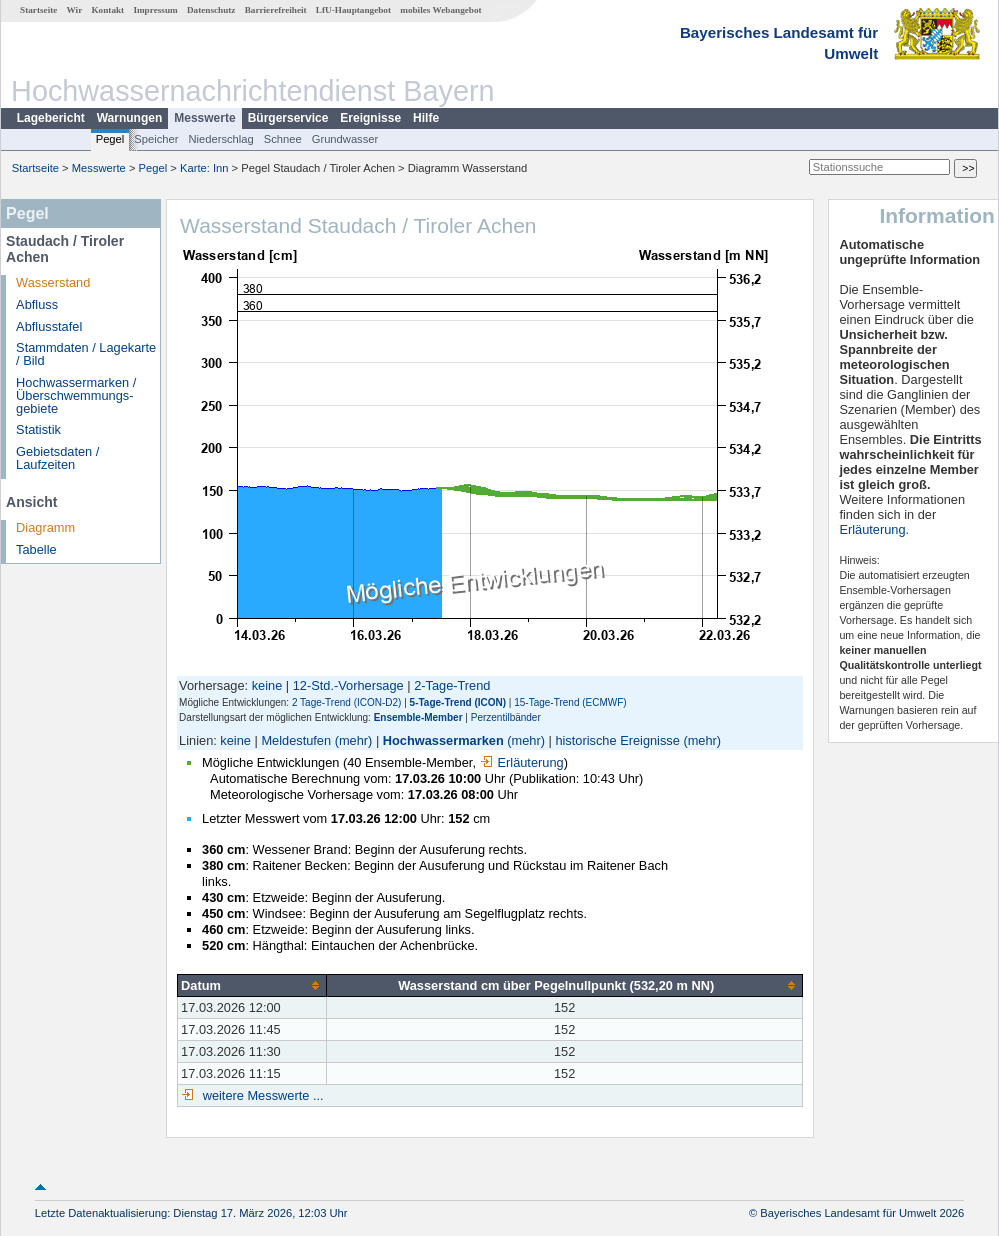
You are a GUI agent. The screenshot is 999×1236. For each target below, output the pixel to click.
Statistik (38, 429)
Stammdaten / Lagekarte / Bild (86, 354)
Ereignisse (370, 118)
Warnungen (130, 118)
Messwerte (204, 118)
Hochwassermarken (443, 740)
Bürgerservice (288, 118)
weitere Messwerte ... (261, 1095)
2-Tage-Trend (452, 685)
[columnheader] (252, 985)
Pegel (110, 139)
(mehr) (354, 740)
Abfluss (37, 304)
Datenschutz (211, 10)
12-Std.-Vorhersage (348, 685)
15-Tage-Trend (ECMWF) (570, 702)
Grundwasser (345, 139)
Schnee (283, 139)
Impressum (155, 10)
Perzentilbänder (506, 717)
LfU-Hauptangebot (353, 10)
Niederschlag (220, 139)
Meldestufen (296, 740)
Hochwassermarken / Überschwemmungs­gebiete (76, 395)
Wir (75, 10)
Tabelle (36, 549)
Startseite (38, 10)
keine (267, 685)
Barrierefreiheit (276, 10)
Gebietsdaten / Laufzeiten (57, 458)
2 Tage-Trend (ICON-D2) (346, 702)
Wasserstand (53, 282)
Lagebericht (51, 118)
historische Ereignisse (617, 740)
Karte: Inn (204, 168)
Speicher (156, 139)
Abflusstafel (49, 326)
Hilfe (426, 118)
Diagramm (45, 527)
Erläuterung (522, 762)
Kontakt (107, 10)
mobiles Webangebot (440, 10)
